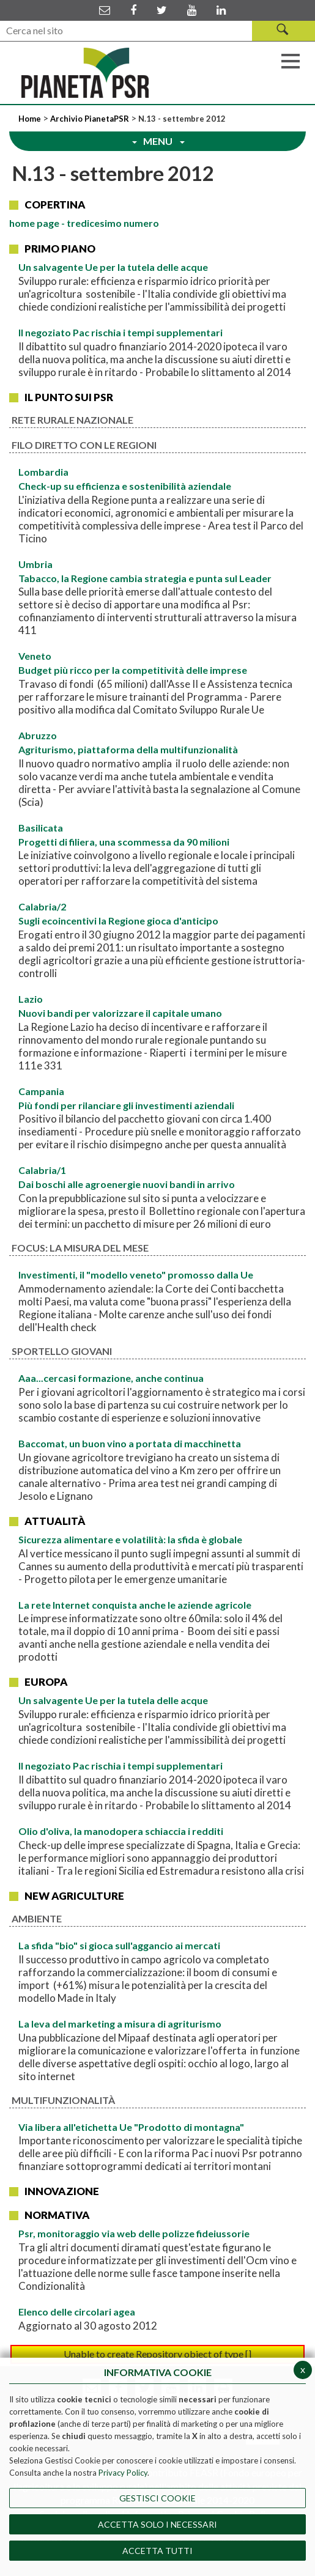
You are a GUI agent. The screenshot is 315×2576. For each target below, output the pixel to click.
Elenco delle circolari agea (76, 2311)
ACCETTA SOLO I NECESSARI (157, 2524)
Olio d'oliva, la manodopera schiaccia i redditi (120, 1831)
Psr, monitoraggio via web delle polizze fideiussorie (134, 2233)
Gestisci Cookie (157, 2498)
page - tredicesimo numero (84, 223)
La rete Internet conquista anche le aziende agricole (134, 1605)
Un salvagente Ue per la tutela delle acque (113, 267)
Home (30, 119)
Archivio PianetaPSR (89, 119)
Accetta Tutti (157, 2550)
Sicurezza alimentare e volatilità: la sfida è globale (130, 1539)
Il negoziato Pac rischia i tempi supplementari (120, 332)
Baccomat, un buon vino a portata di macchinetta (129, 1443)
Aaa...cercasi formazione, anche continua (111, 1378)
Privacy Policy (122, 2473)
